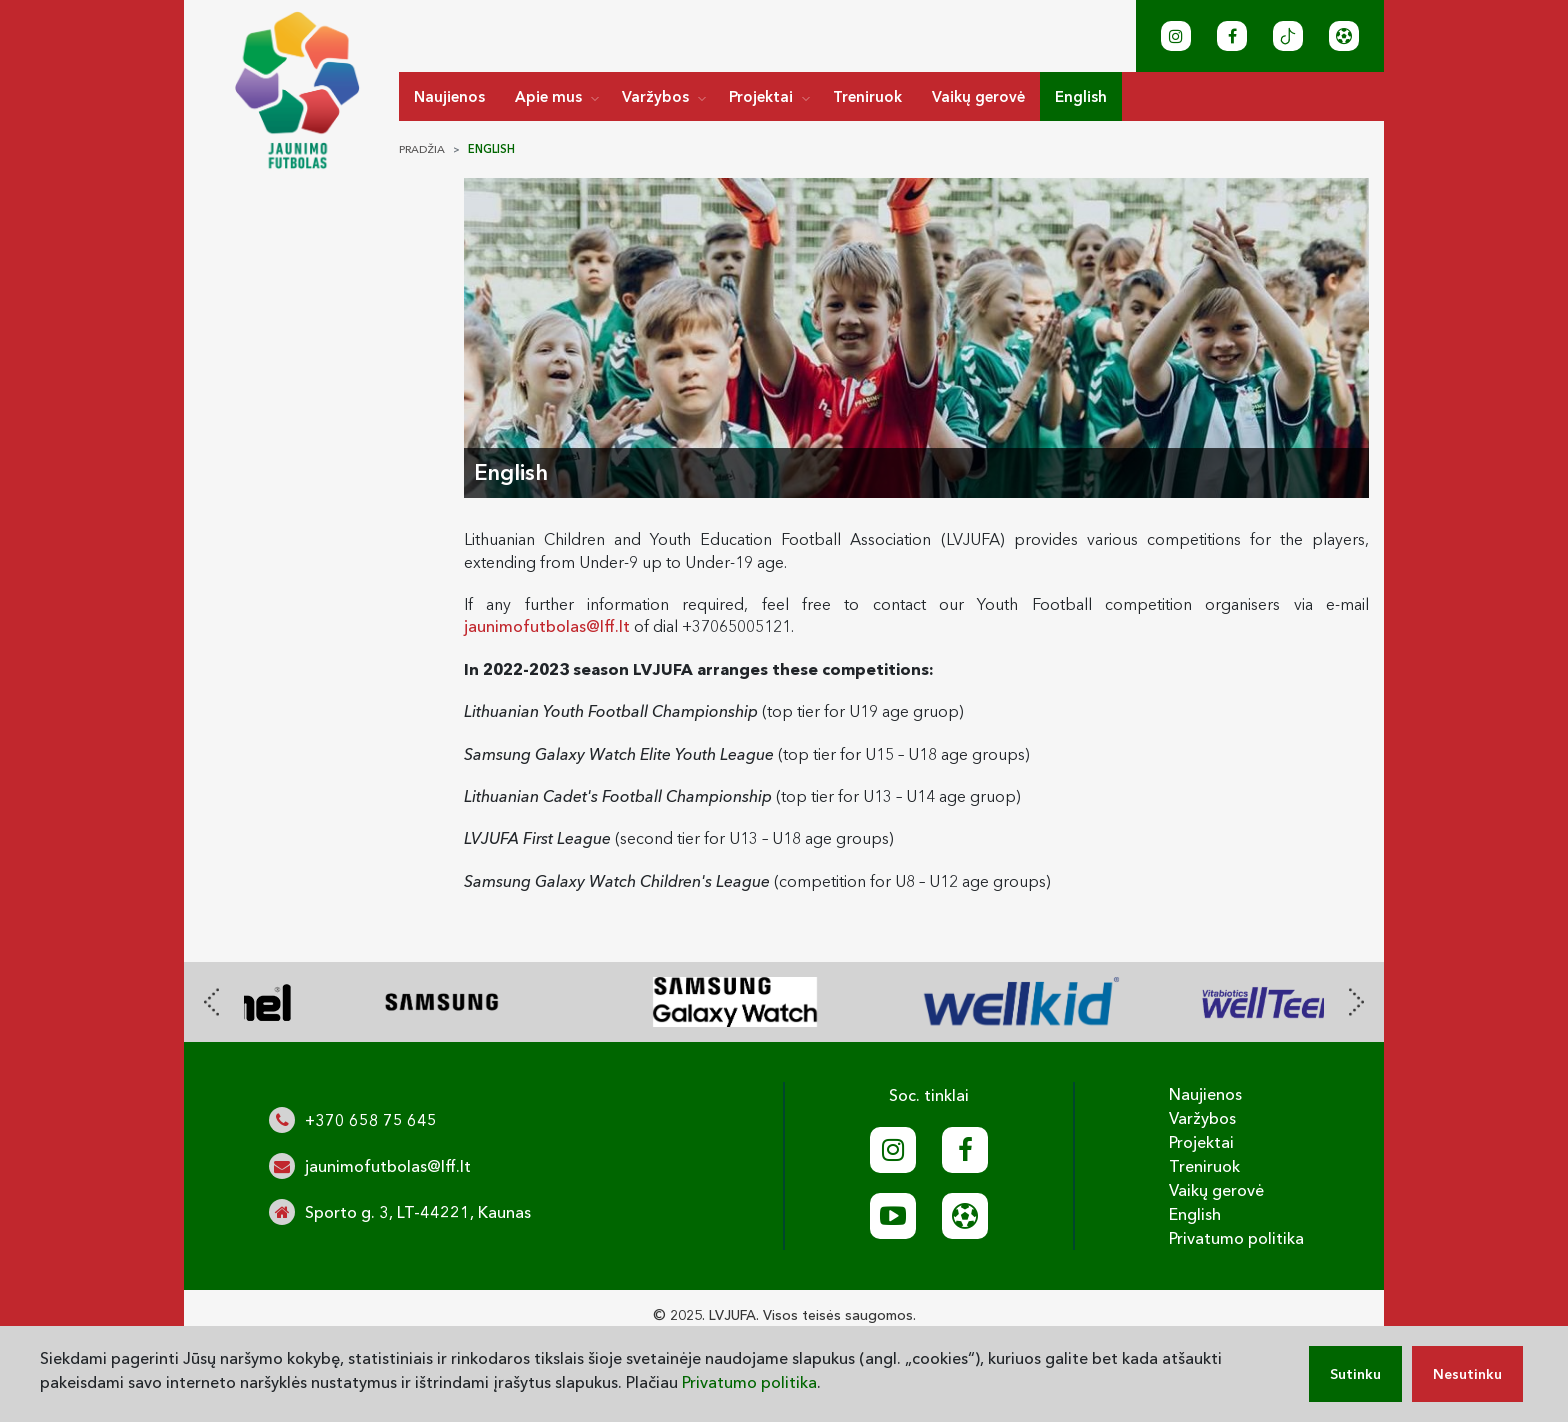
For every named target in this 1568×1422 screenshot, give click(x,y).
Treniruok (867, 96)
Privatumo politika (1236, 1238)
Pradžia (422, 149)
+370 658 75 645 (371, 1120)
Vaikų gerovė (978, 96)
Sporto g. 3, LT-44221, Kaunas (418, 1212)
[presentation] (211, 1002)
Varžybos (655, 96)
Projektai (761, 96)
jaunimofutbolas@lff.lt (547, 626)
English (1081, 96)
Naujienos (449, 96)
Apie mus (548, 96)
